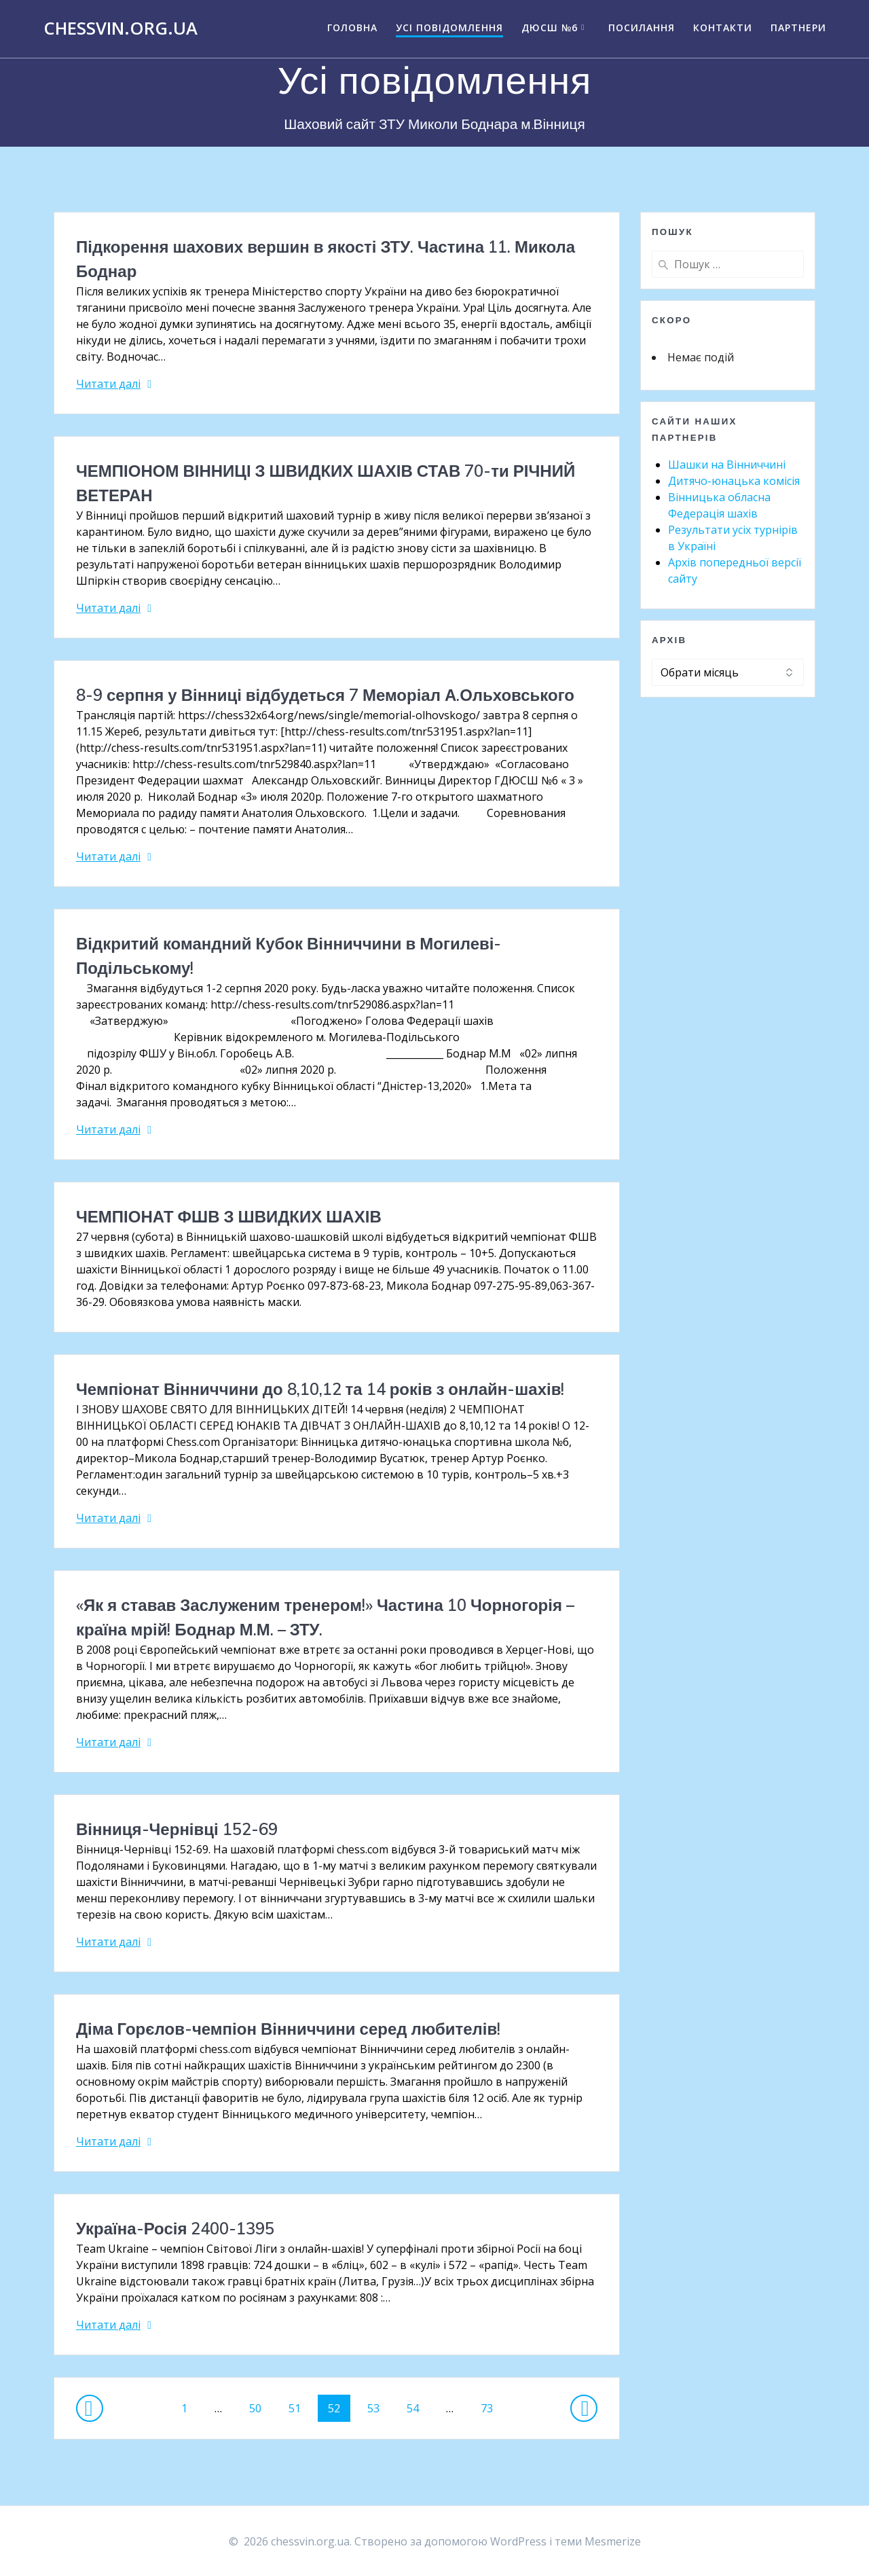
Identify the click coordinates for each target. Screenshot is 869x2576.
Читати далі (108, 383)
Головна (352, 27)
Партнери (798, 27)
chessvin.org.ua (120, 28)
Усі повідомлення (449, 27)
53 (378, 2405)
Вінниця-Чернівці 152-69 (177, 1829)
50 (260, 2405)
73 (491, 2405)
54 (417, 2405)
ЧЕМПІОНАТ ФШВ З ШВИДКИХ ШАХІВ (229, 1216)
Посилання (641, 27)
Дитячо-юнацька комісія (734, 480)
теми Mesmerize (598, 2541)
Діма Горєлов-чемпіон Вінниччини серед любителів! (288, 2028)
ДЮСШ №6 (549, 27)
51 (299, 2405)
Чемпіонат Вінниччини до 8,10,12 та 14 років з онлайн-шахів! (320, 1389)
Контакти (722, 27)
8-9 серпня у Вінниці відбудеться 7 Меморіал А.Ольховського (325, 695)
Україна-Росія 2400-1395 (175, 2228)
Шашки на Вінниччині (726, 464)
